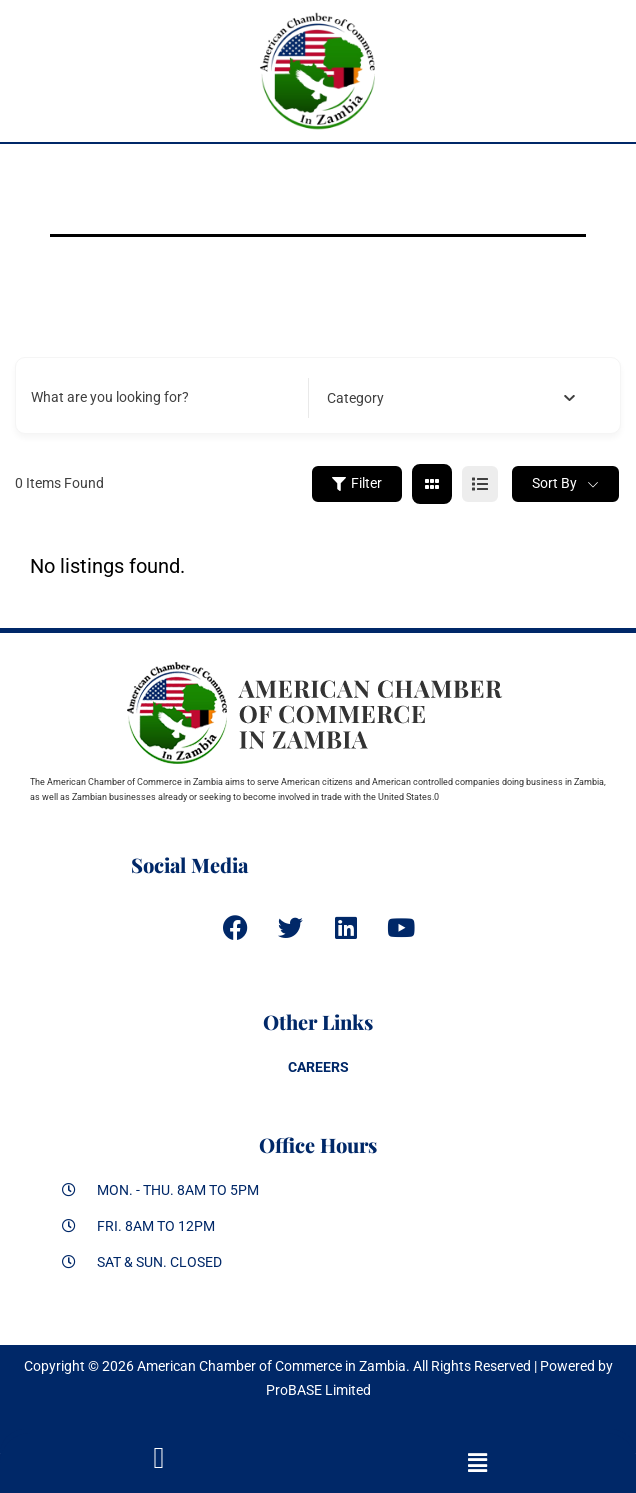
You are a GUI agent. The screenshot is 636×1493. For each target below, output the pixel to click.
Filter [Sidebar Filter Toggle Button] (357, 483)
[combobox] (451, 398)
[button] (477, 1463)
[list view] (480, 484)
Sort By (554, 483)
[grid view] (432, 484)
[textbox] (355, 398)
